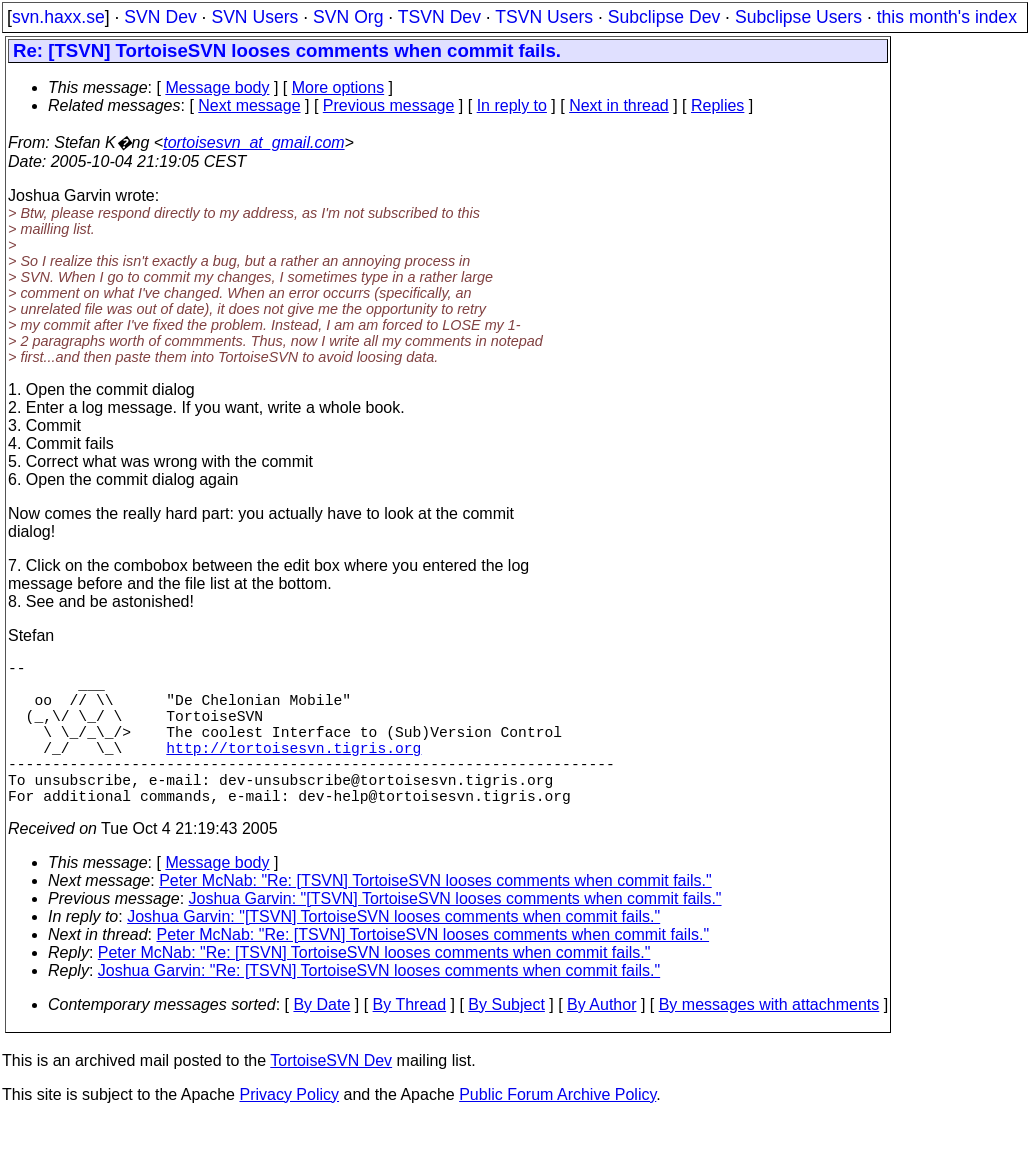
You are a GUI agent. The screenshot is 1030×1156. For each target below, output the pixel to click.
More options (338, 87)
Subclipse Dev (664, 17)
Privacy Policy (289, 1130)
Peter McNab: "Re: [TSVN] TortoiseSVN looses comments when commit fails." (435, 916)
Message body (217, 87)
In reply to (512, 105)
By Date (321, 1040)
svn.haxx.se (58, 17)
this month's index (947, 17)
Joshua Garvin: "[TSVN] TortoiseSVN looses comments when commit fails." (455, 934)
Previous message (389, 105)
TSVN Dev (439, 17)
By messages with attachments (769, 1040)
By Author (601, 1040)
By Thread (410, 1040)
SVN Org (348, 17)
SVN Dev (160, 17)
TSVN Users (544, 17)
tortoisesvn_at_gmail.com (253, 142)
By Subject (506, 1040)
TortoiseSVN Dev (331, 1096)
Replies (717, 105)
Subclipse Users (798, 17)
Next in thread (619, 105)
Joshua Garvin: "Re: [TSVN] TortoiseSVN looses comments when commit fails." (379, 1006)
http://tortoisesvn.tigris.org (293, 771)
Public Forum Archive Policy (557, 1130)
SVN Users (254, 17)
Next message (249, 105)
